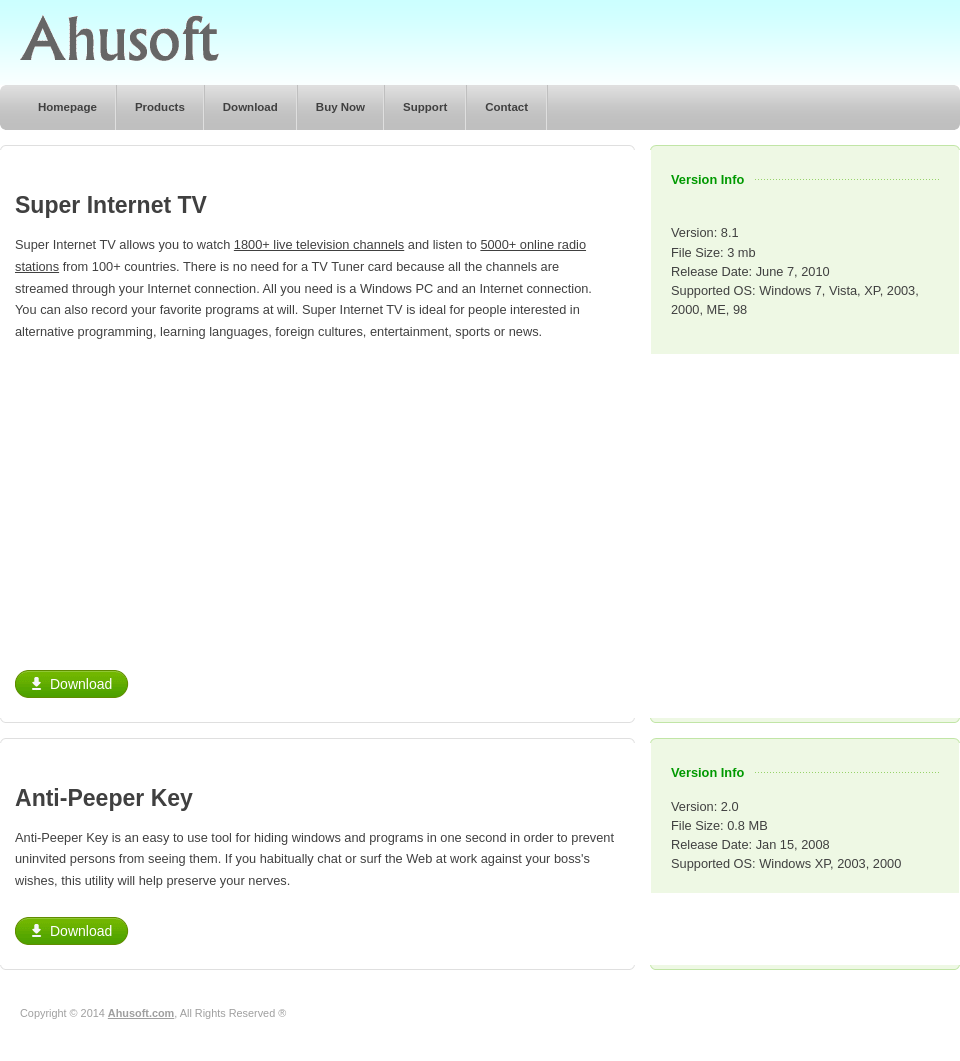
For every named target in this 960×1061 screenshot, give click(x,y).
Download (250, 107)
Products (160, 107)
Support (425, 107)
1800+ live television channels (319, 244)
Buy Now (340, 107)
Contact (506, 107)
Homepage (67, 107)
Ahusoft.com (141, 1013)
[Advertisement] (183, 498)
